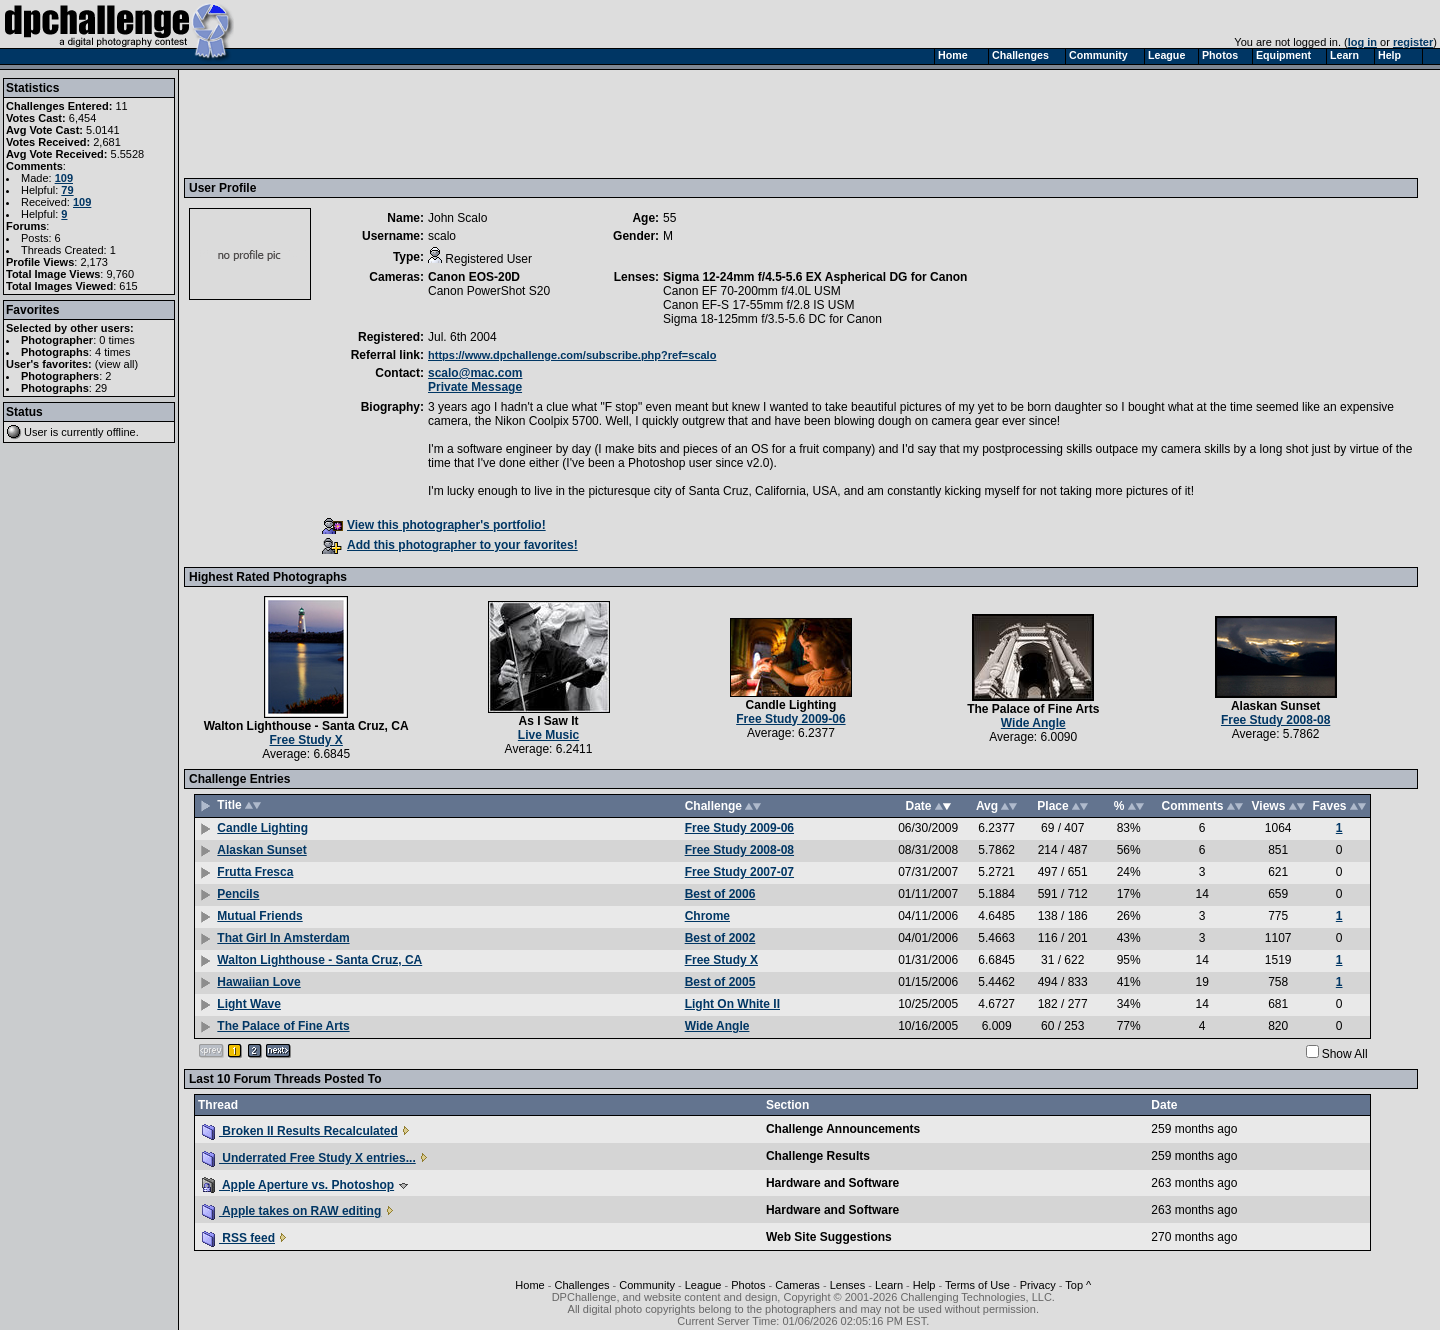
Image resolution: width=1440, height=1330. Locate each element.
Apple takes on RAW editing (291, 1211)
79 (67, 190)
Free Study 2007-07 (739, 872)
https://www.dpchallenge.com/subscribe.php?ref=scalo (572, 355)
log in (1362, 42)
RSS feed (238, 1238)
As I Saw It (549, 721)
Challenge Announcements (843, 1129)
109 (64, 178)
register (1413, 42)
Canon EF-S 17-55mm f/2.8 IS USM (758, 305)
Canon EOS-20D (474, 277)
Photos (748, 1285)
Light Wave (249, 1004)
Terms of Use (977, 1285)
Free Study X (306, 740)
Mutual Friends (259, 916)
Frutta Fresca (255, 872)
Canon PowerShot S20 (489, 291)
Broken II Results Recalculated (300, 1131)
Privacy (1038, 1285)
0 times (116, 340)
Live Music (548, 735)
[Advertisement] (553, 123)
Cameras (797, 1285)
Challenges (581, 1285)
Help (924, 1285)
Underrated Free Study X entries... (309, 1158)
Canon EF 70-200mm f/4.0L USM (752, 291)
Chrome (707, 916)
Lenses (847, 1285)
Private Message (475, 387)
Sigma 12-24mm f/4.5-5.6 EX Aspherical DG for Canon (815, 277)
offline (121, 432)
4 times (112, 352)
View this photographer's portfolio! (434, 525)
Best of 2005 (720, 982)
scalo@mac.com (475, 373)
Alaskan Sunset (1275, 706)
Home (529, 1285)
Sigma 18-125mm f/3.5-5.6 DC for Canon (772, 319)
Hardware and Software (832, 1183)
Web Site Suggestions (829, 1237)
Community (647, 1285)
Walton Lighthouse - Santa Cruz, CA (306, 726)
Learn (889, 1285)
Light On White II (732, 1004)
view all (117, 364)
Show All (1345, 1054)
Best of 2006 (720, 894)
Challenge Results (818, 1156)
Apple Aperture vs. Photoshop (298, 1185)
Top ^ (1078, 1285)
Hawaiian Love (258, 982)
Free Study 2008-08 (1275, 720)
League (703, 1285)
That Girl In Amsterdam (283, 938)
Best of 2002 (720, 938)
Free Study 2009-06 (790, 719)
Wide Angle (1033, 723)
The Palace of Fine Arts (1033, 709)
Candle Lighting (791, 705)
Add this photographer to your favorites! (450, 545)
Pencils (238, 894)
